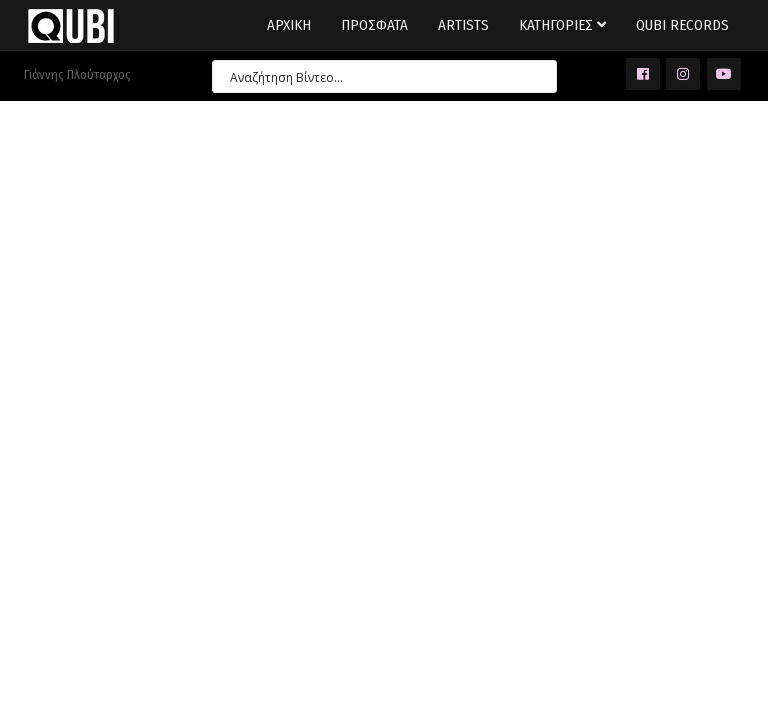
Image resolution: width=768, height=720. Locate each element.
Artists (463, 25)
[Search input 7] (376, 76)
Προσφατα (374, 25)
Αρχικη (289, 25)
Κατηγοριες (562, 25)
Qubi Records (682, 25)
